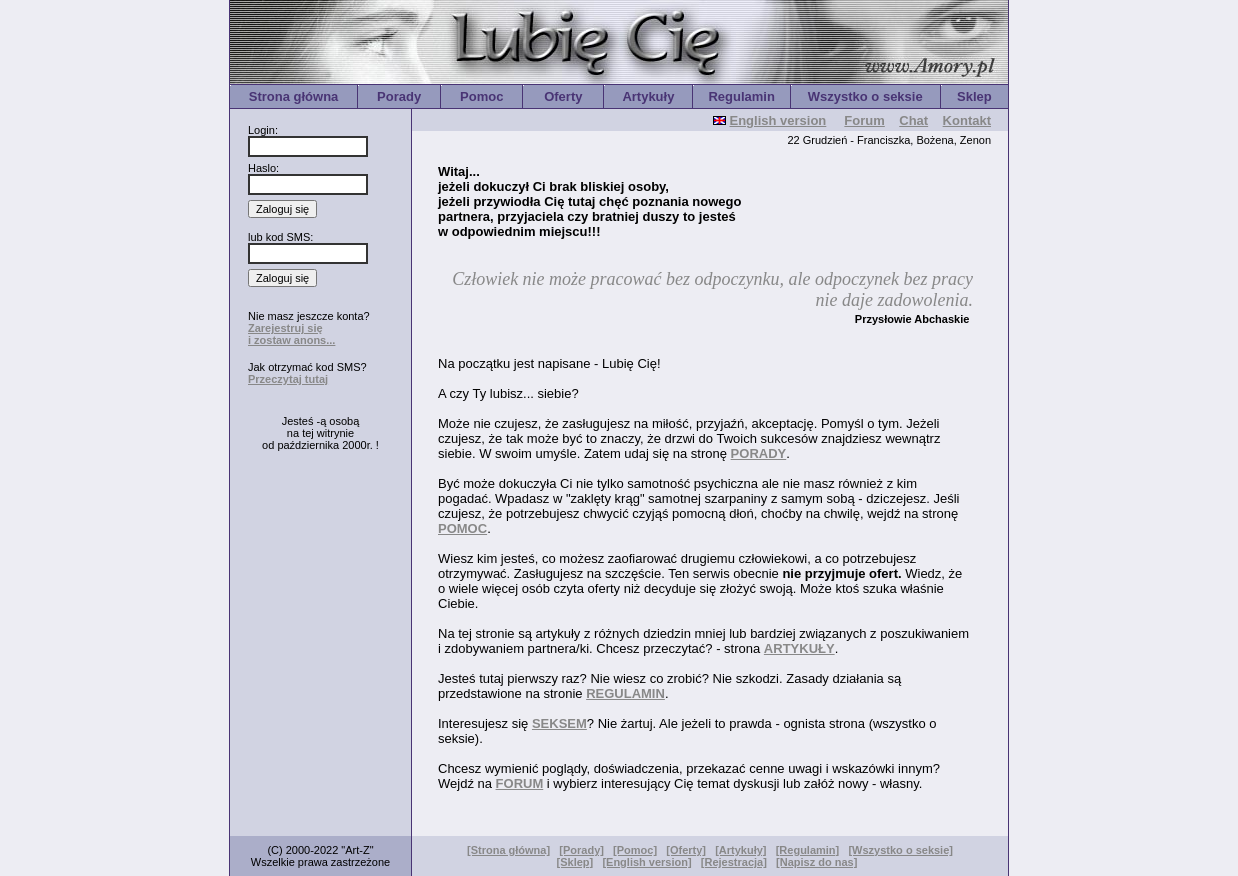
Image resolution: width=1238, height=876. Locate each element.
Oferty (563, 96)
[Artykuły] (740, 850)
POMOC (462, 528)
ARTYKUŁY (799, 648)
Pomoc (481, 96)
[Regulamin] (808, 850)
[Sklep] (575, 862)
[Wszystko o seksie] (900, 850)
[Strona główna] (508, 850)
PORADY (759, 453)
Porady (399, 96)
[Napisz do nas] (816, 862)
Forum (864, 120)
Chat (913, 120)
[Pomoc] (635, 850)
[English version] (646, 862)
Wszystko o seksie (865, 96)
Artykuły (648, 96)
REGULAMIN (625, 693)
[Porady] (581, 850)
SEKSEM (559, 723)
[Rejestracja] (734, 862)
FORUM (520, 783)
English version (777, 120)
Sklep (974, 96)
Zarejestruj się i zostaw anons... (291, 334)
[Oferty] (686, 850)
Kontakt (967, 120)
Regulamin (741, 96)
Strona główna (294, 96)
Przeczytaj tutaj (288, 379)
